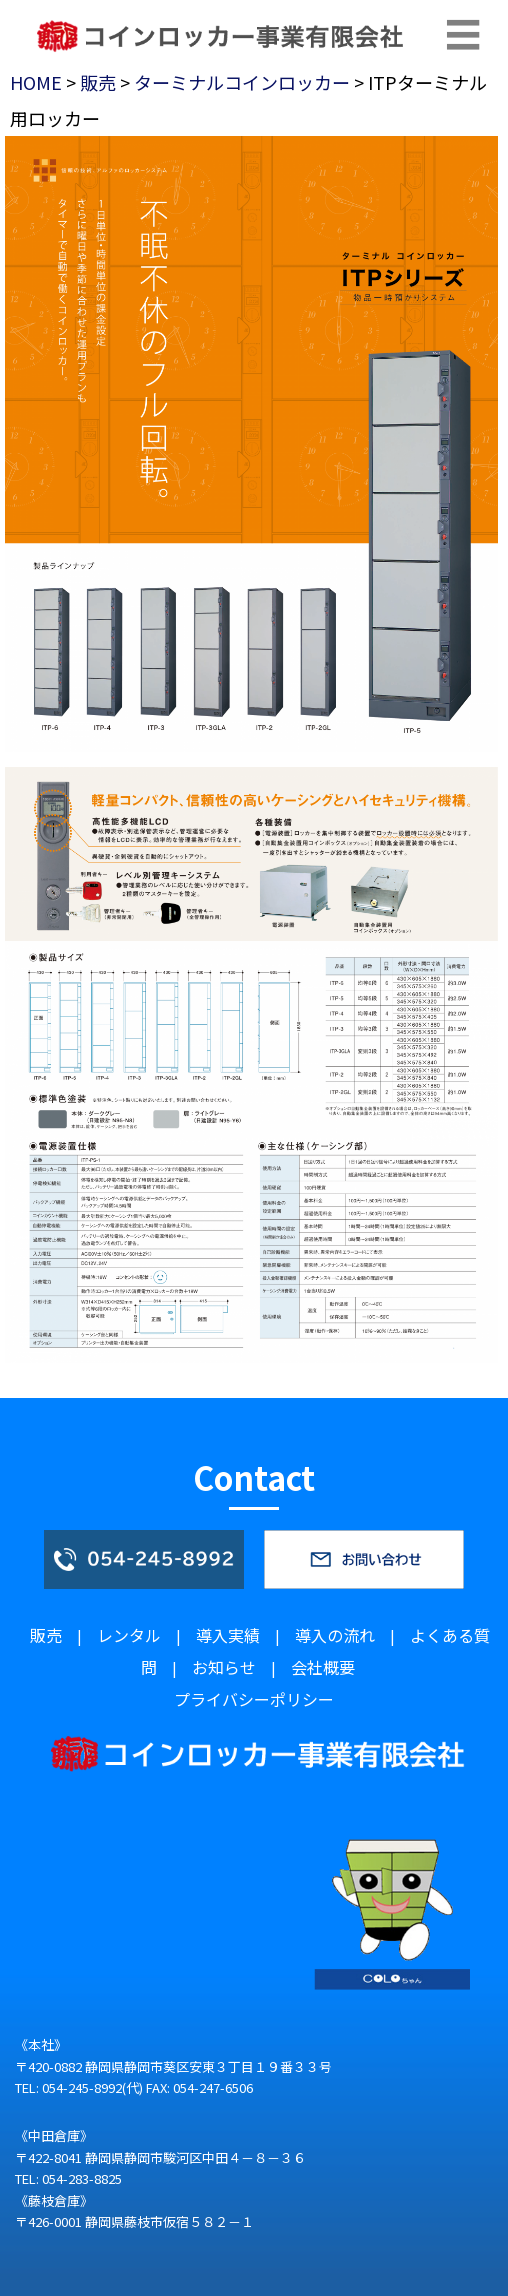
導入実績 (228, 1635)
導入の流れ (335, 1635)
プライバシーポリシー (254, 1699)
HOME (36, 82)
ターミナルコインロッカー (242, 82)
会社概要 (323, 1667)
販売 (98, 82)
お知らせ (224, 1667)
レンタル (129, 1635)
